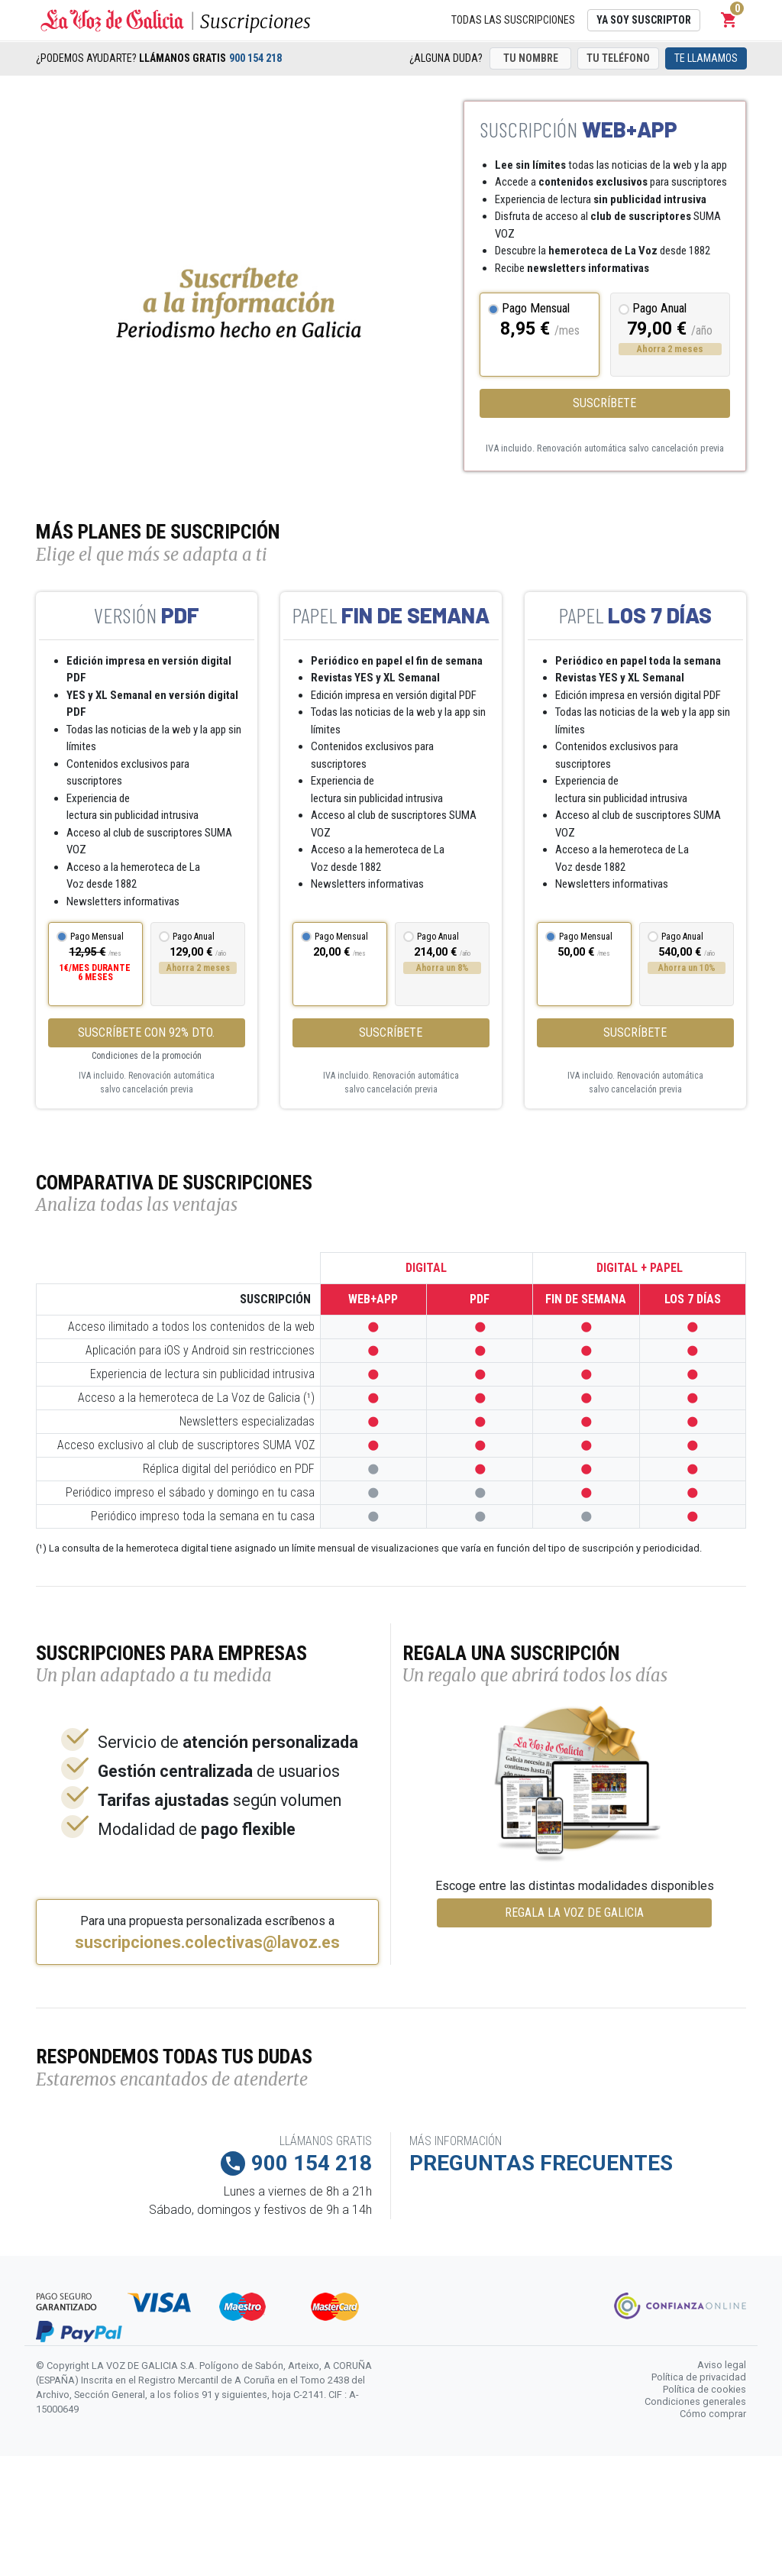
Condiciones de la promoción (147, 1055)
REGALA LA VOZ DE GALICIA (574, 1912)
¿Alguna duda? (446, 58)
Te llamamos (706, 58)
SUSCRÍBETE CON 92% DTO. (146, 1032)
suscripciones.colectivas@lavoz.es (207, 1943)
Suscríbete (604, 403)
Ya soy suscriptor (643, 20)
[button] (729, 20)
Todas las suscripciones (513, 20)
